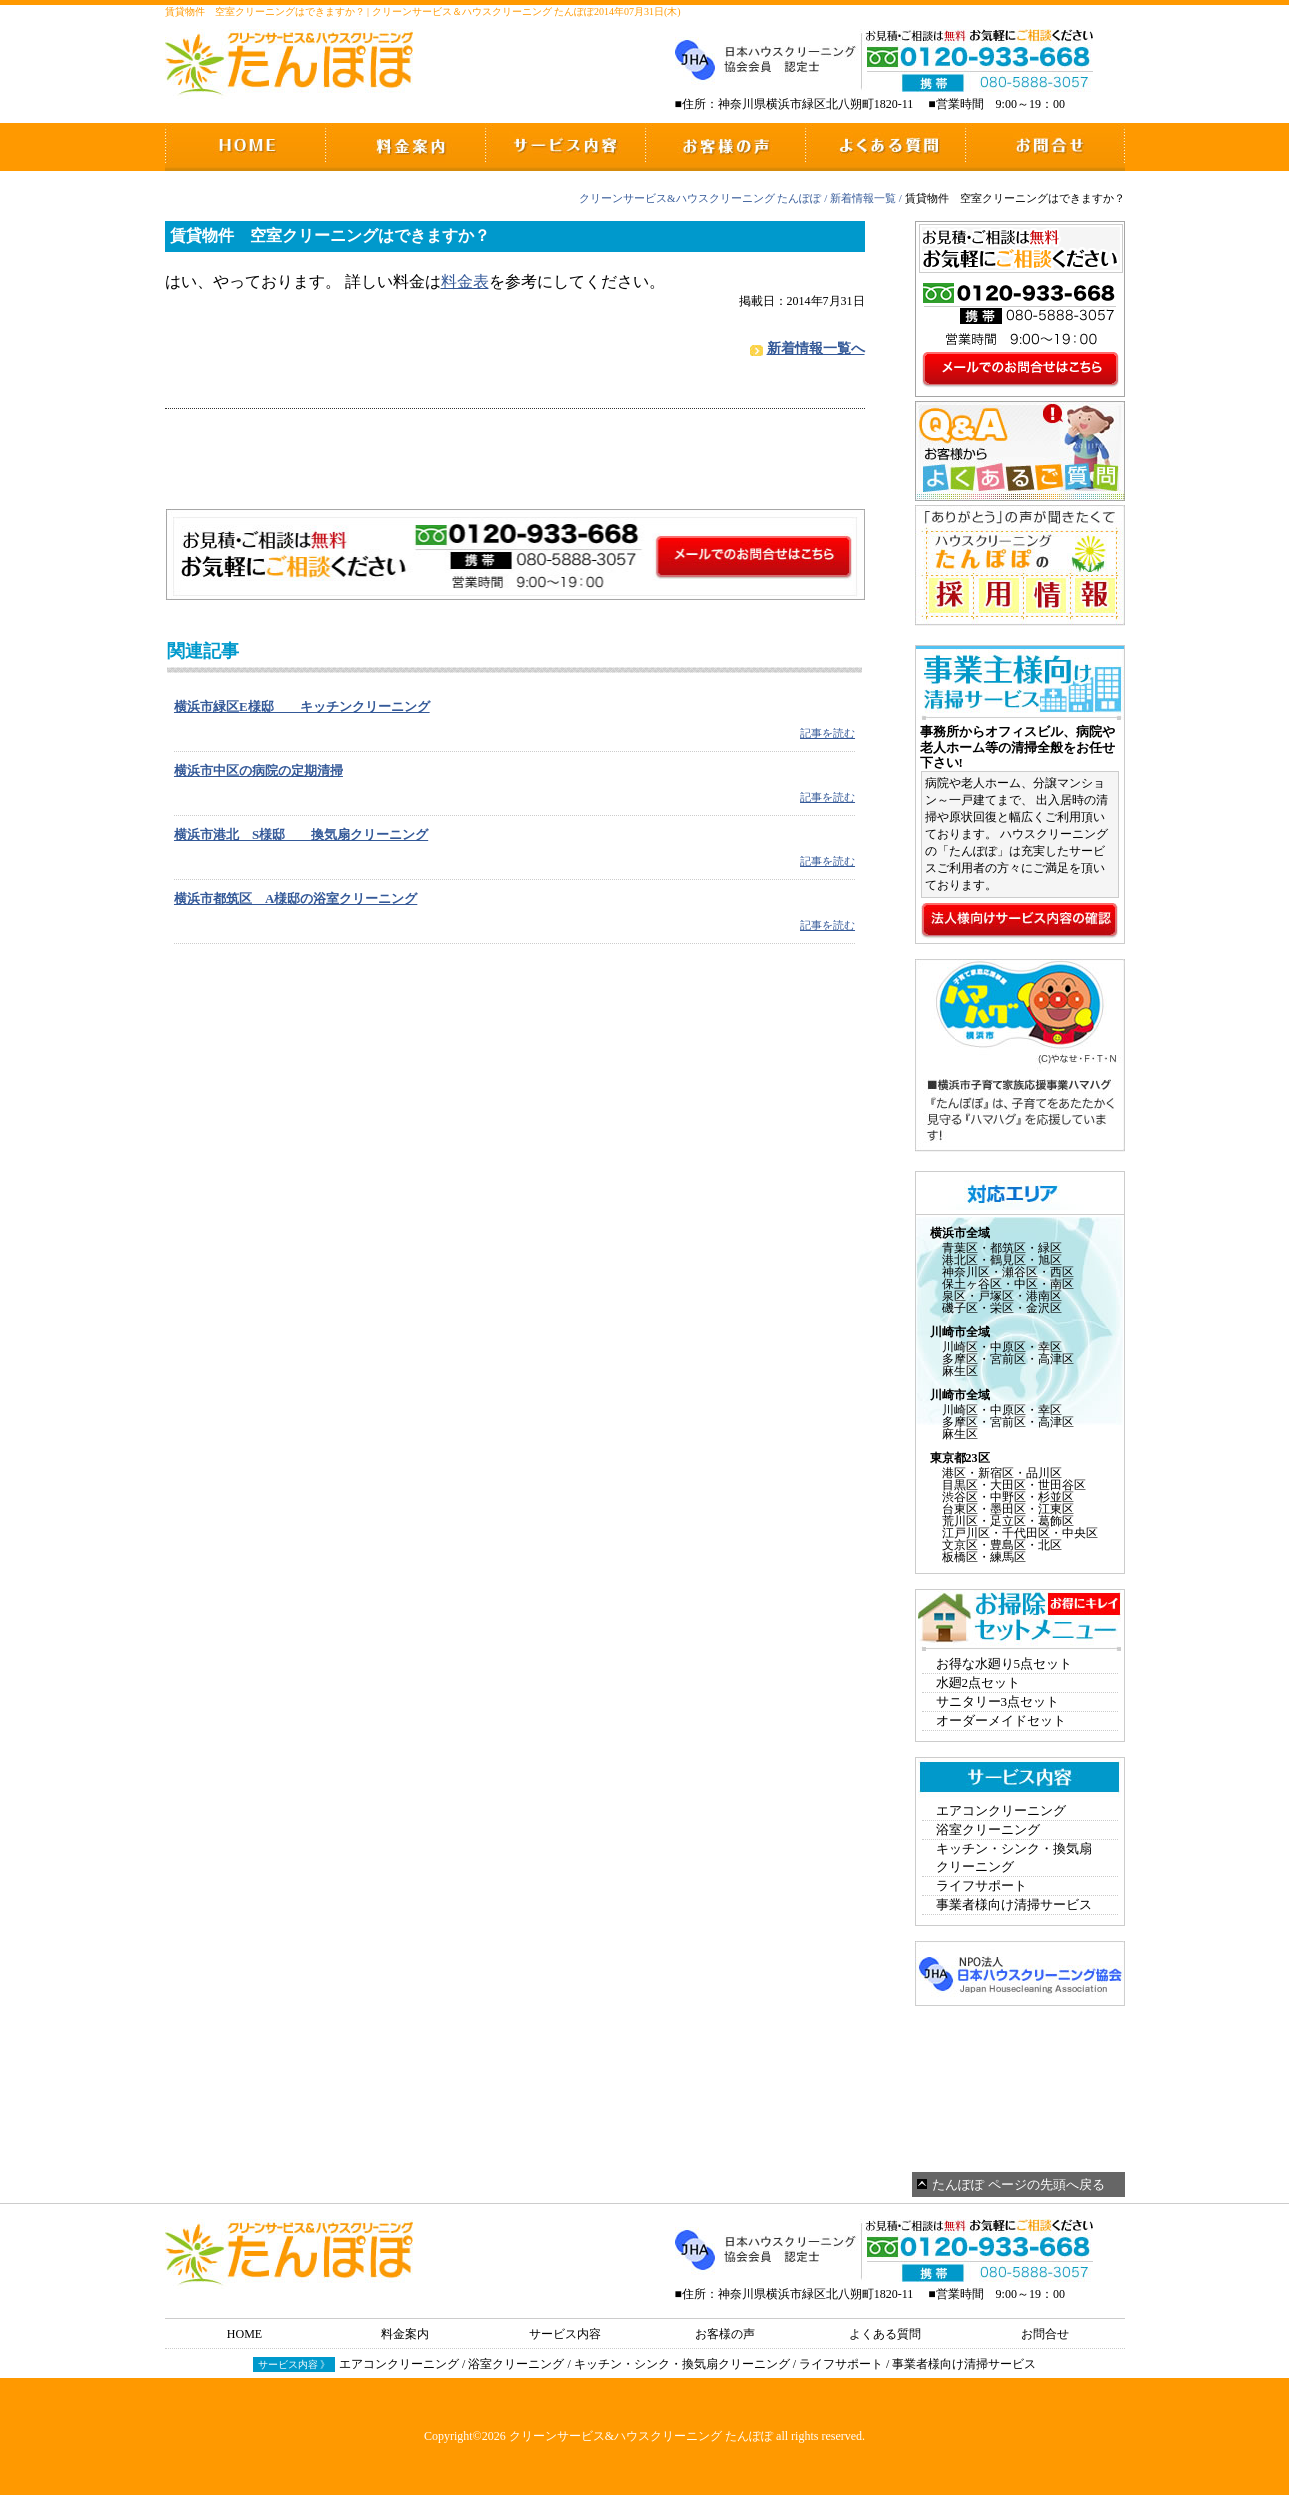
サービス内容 (565, 2334)
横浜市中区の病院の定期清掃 (258, 770)
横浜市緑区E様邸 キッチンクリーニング (302, 706)
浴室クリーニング (988, 1829)
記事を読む (827, 733)
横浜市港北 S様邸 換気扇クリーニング (301, 834)
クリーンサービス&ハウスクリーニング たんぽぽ (700, 198)
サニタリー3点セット (998, 1701)
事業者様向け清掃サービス (1014, 1904)
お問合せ (1045, 2334)
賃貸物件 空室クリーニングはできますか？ (330, 235)
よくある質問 (885, 2334)
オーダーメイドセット (1001, 1720)
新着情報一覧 (863, 198)
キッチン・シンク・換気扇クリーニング (1014, 1857)
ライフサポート (981, 1885)
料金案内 (405, 2334)
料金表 (465, 281)
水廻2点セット (978, 1682)
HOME (244, 2334)
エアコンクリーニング (1001, 1810)
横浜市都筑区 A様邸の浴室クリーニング (295, 898)
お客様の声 (725, 2334)
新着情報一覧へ (816, 348)
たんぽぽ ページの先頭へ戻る (1018, 2184)
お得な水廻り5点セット (1004, 1663)
